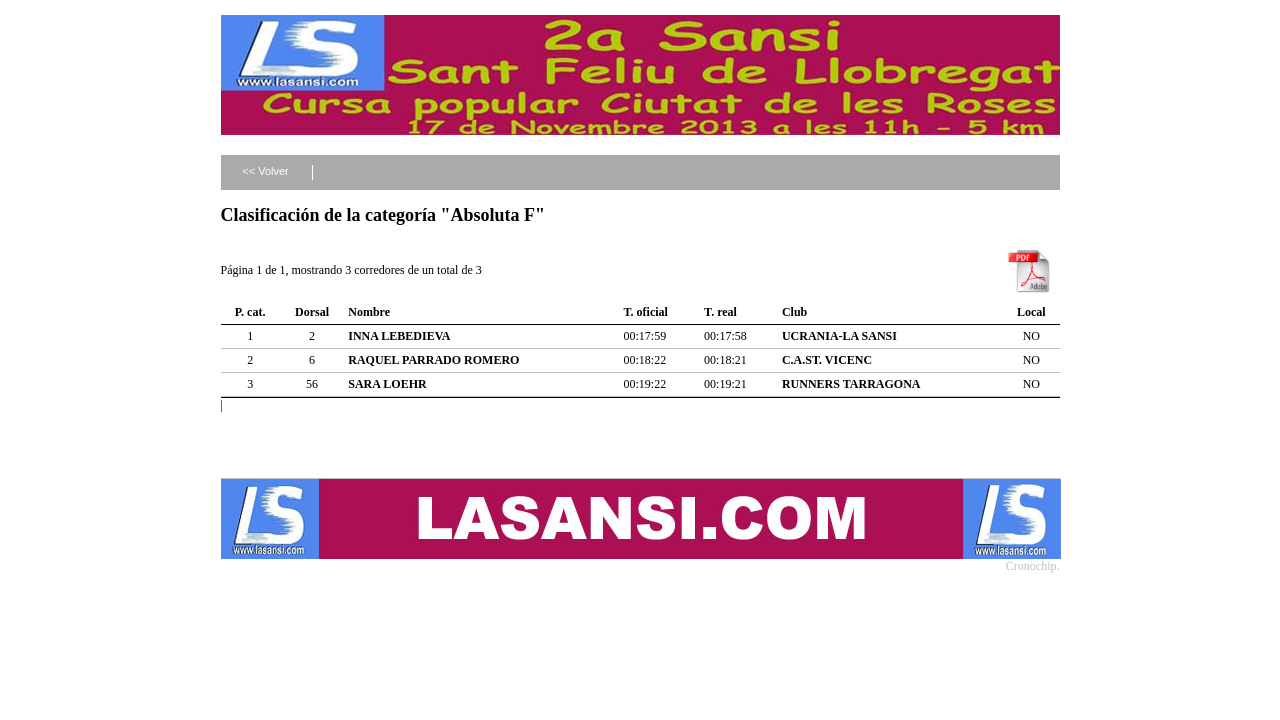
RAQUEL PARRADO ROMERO (433, 360)
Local (1031, 312)
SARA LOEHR (387, 384)
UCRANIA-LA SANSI (839, 336)
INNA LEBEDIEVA (399, 336)
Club (794, 312)
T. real (720, 312)
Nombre (369, 312)
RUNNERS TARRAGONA (851, 384)
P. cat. (250, 312)
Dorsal (312, 312)
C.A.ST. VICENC (827, 360)
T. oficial (646, 312)
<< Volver (265, 171)
